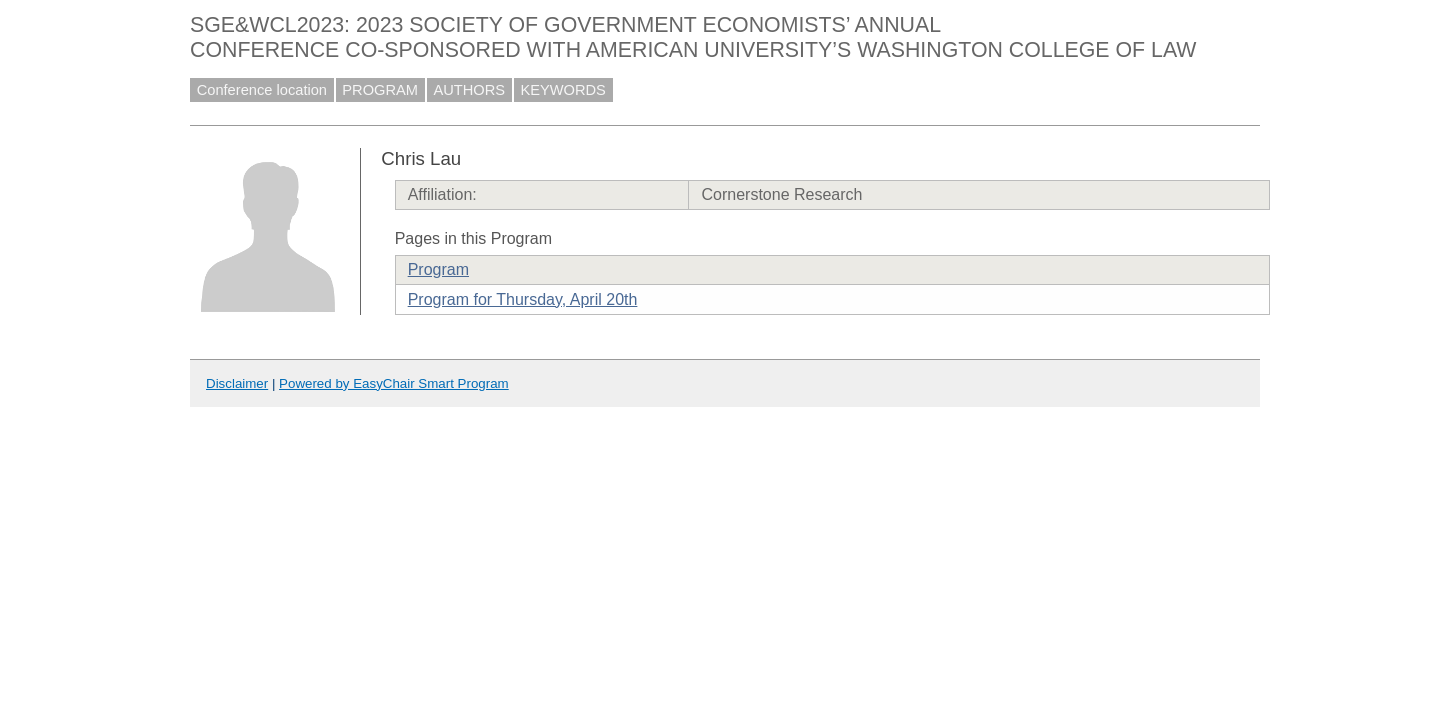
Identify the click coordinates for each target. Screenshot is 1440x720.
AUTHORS (469, 90)
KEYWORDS (563, 90)
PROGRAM (380, 90)
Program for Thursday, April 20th (523, 299)
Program (438, 269)
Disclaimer (237, 383)
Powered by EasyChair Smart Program (394, 383)
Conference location (262, 90)
